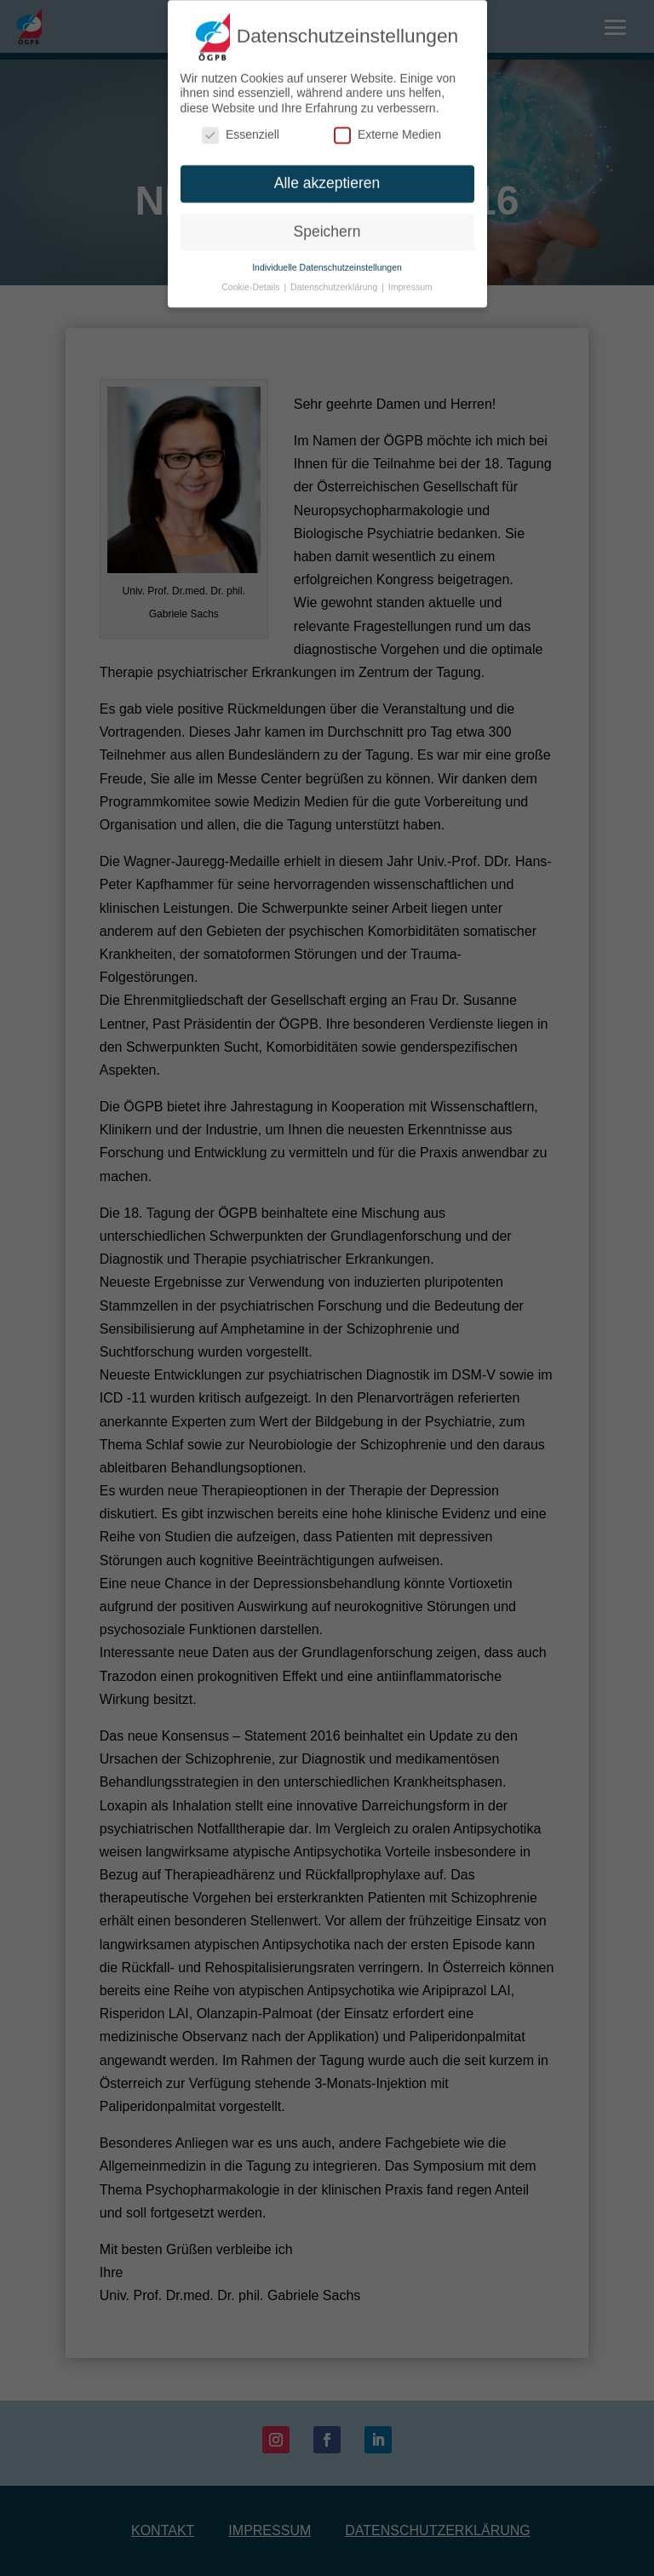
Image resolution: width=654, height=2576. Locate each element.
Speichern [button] (327, 222)
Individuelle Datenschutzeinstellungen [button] (327, 258)
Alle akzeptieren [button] (327, 174)
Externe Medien (387, 126)
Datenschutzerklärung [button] (335, 278)
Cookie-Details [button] (251, 278)
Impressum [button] (410, 278)
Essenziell (240, 126)
